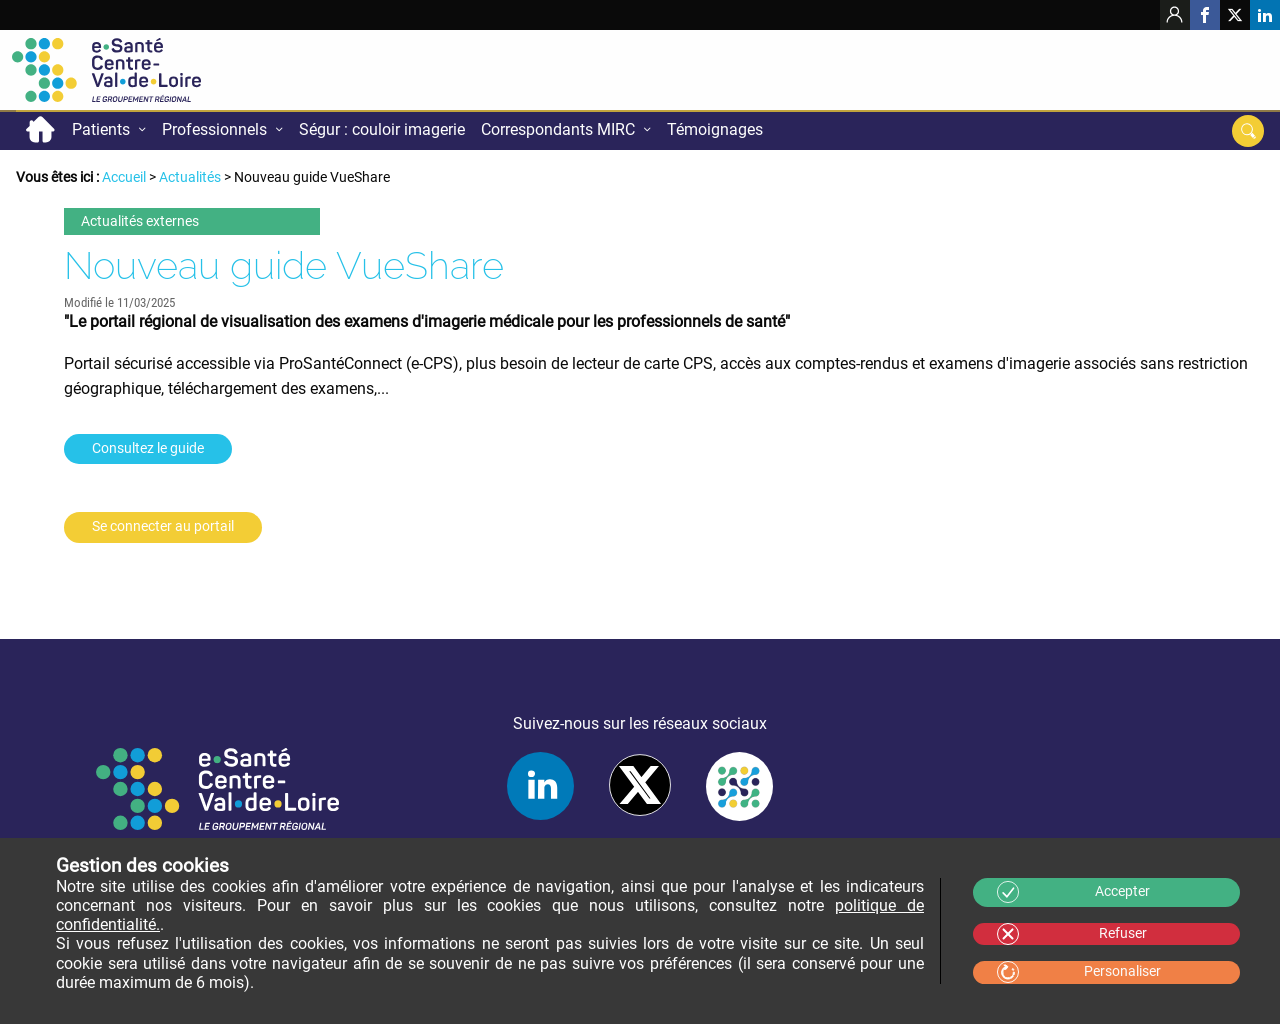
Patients (101, 129)
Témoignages (715, 129)
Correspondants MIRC (558, 129)
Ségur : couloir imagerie (382, 129)
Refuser (1123, 933)
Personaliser (1122, 971)
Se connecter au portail (163, 526)
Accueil (40, 130)
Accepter (1122, 891)
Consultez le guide (148, 448)
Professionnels (214, 129)
